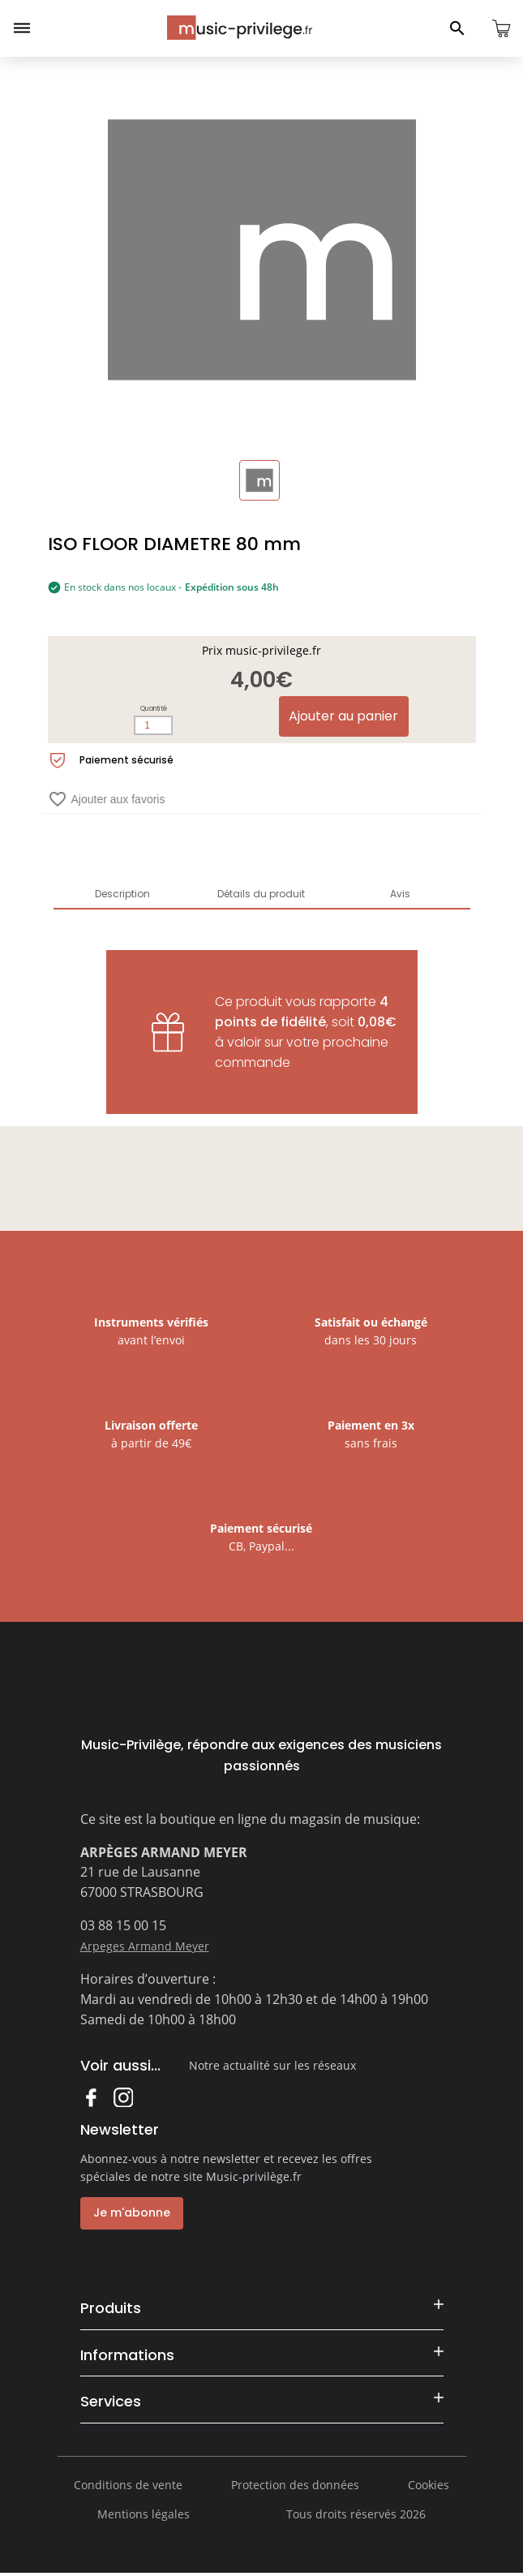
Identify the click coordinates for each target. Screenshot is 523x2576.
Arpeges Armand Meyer (144, 1946)
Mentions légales (143, 2515)
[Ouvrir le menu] (22, 28)
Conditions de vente (128, 2487)
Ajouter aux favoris (106, 799)
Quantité (153, 708)
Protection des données (295, 2487)
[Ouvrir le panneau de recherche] (457, 28)
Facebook (90, 2097)
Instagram (123, 2097)
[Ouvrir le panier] (501, 28)
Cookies (428, 2487)
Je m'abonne (130, 2212)
